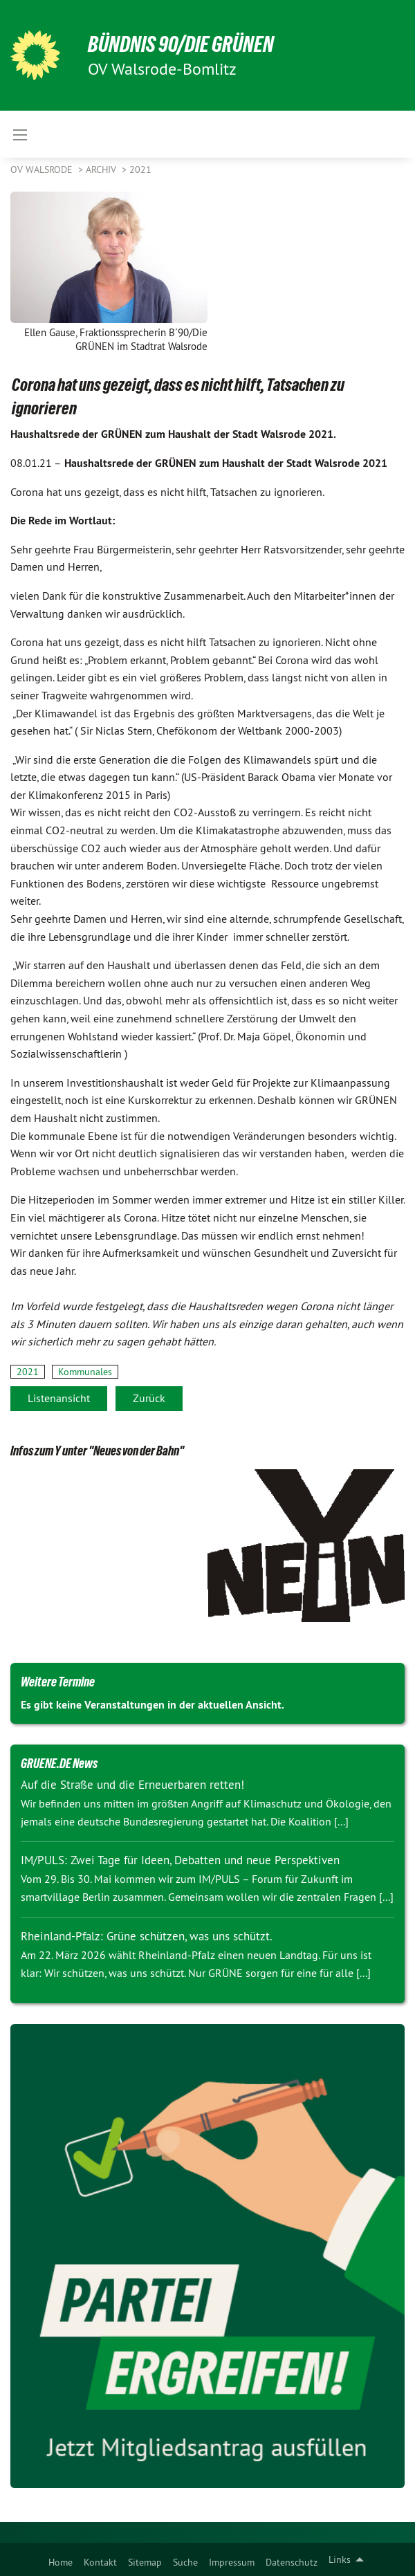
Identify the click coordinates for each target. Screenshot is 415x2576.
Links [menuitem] (340, 2559)
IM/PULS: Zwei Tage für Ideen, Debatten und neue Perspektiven (180, 1860)
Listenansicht (59, 1398)
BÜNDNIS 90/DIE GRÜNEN (181, 44)
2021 (140, 169)
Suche (185, 2562)
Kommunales (85, 1371)
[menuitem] (60, 2559)
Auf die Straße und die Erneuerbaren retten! (132, 1784)
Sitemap (145, 2562)
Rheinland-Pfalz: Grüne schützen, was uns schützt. (147, 1936)
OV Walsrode (42, 169)
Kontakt (100, 2562)
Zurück (149, 1398)
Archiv (102, 169)
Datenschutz (291, 2562)
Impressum (232, 2562)
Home (60, 2562)
